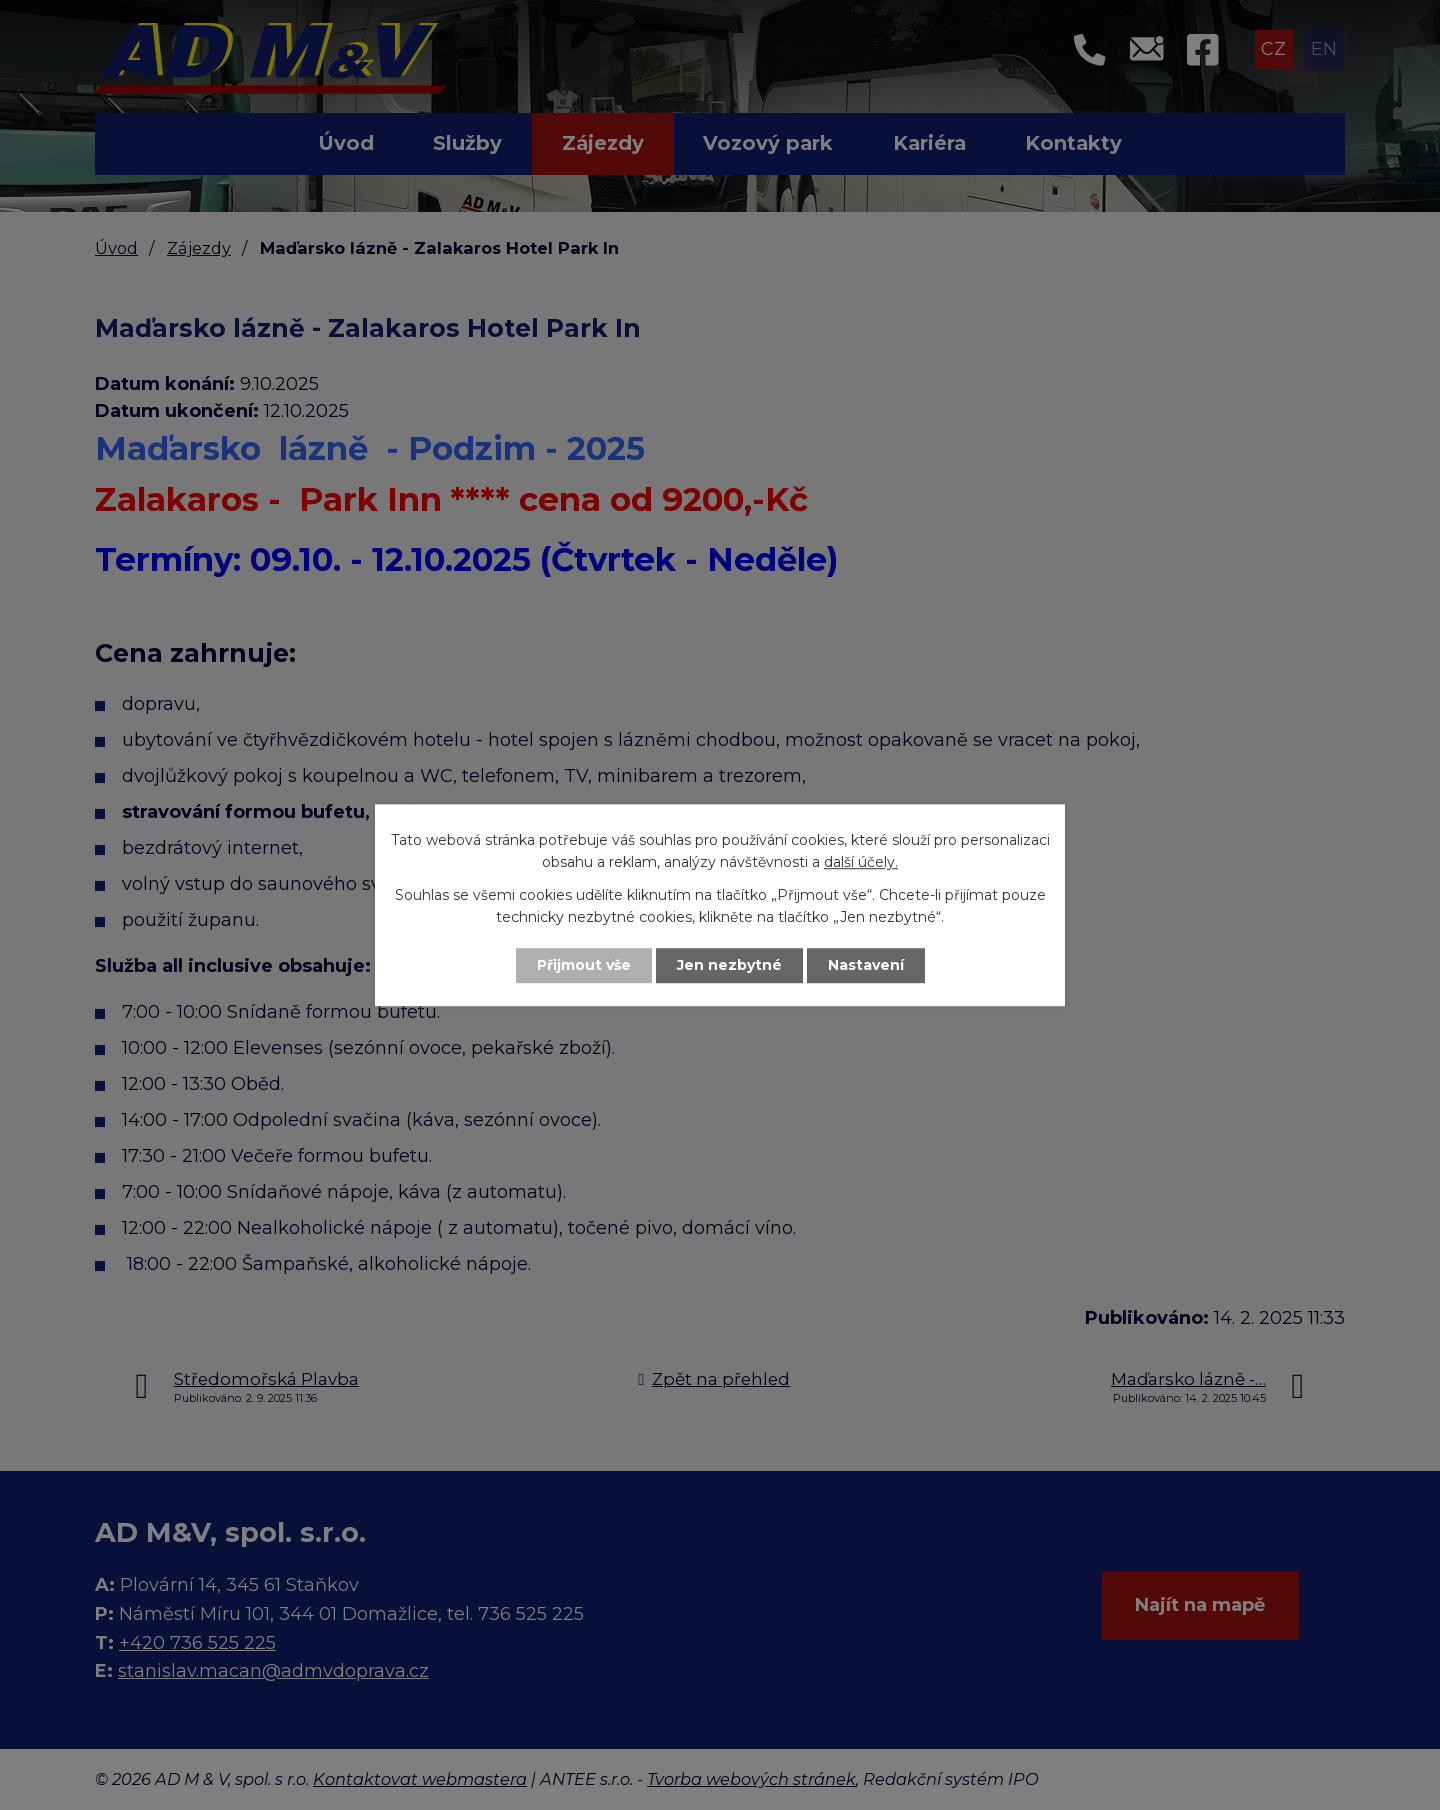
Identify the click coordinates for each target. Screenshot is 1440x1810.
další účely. (861, 863)
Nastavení (866, 965)
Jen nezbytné (729, 965)
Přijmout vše (584, 965)
